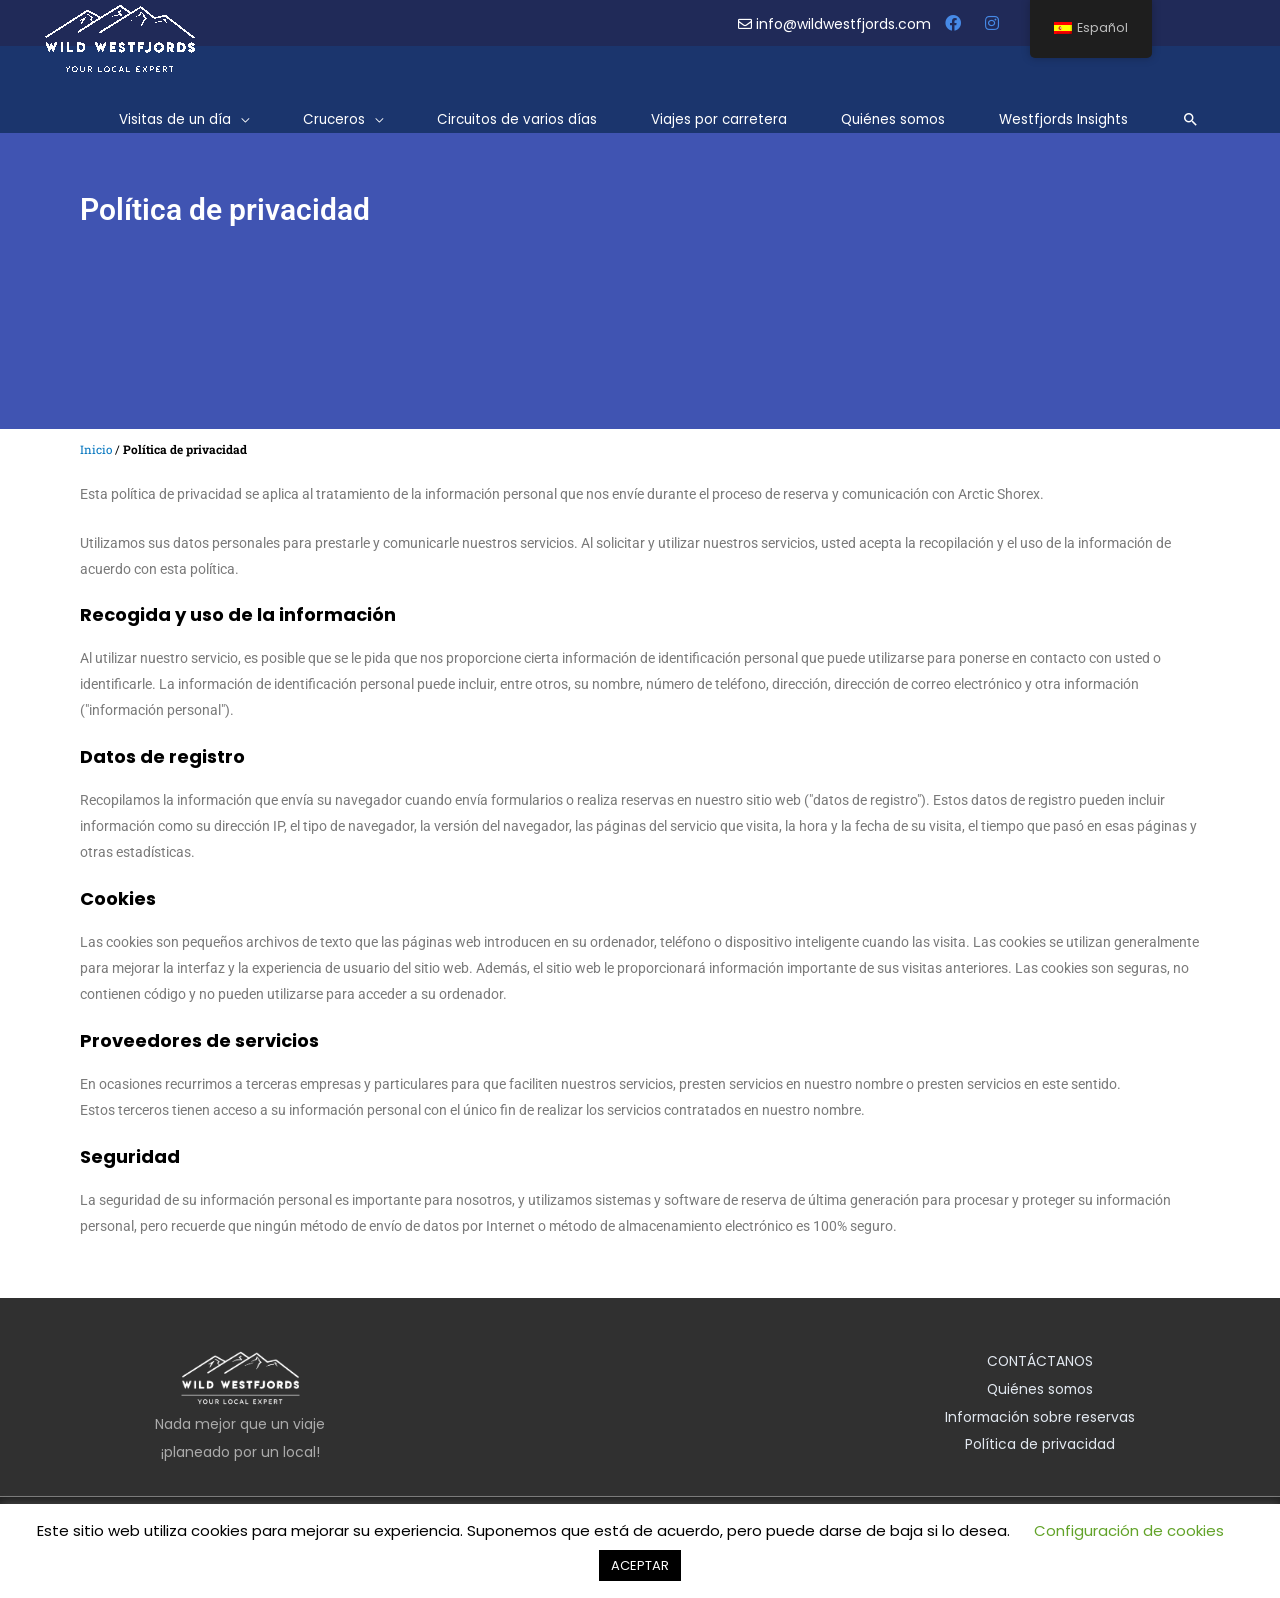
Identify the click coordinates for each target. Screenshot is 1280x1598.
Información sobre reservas (1040, 1418)
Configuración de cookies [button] (1129, 1530)
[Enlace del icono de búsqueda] (1191, 117)
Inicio (96, 449)
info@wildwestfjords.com (836, 24)
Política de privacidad (1040, 1446)
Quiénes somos (1040, 1390)
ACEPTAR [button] (640, 1565)
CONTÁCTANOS (1040, 1362)
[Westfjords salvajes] (120, 34)
